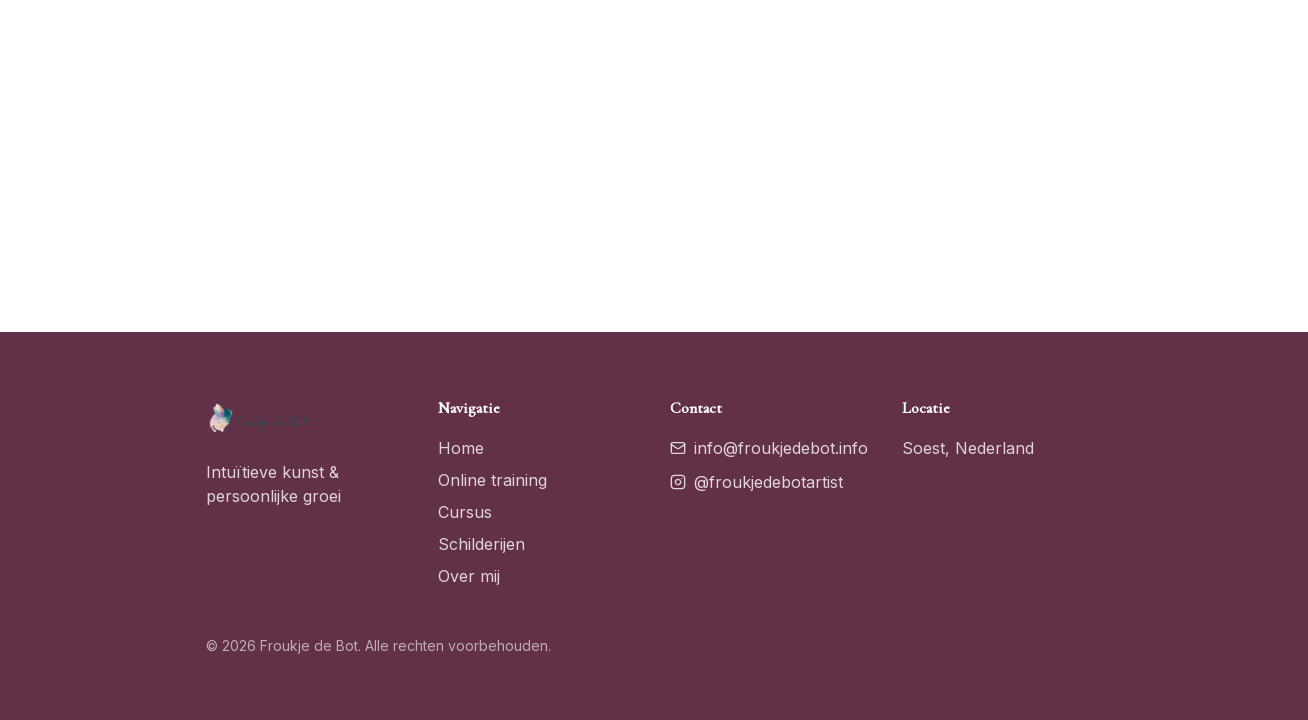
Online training (492, 480)
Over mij (469, 576)
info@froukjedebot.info (769, 448)
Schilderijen (481, 544)
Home (461, 448)
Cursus (465, 512)
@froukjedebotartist (756, 482)
